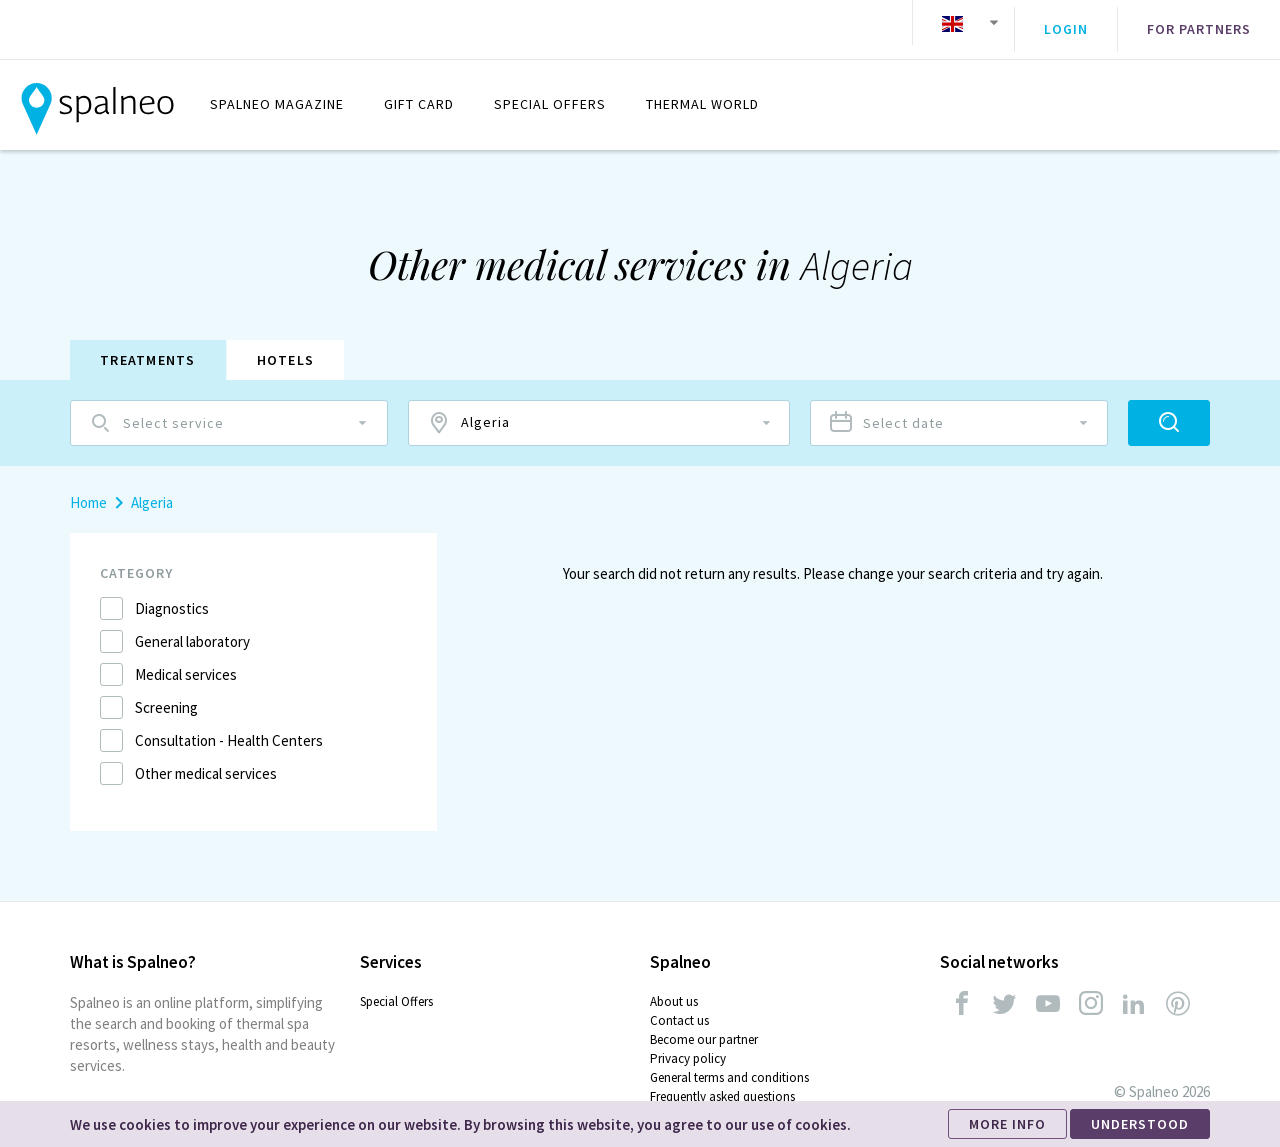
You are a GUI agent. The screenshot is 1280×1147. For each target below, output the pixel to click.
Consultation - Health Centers (229, 726)
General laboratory (192, 627)
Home (88, 488)
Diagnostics (172, 594)
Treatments (148, 346)
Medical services (186, 660)
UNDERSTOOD (1140, 1124)
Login (1066, 23)
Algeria (152, 488)
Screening (166, 693)
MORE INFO (1007, 1124)
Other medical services (206, 759)
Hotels (286, 346)
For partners (1199, 23)
